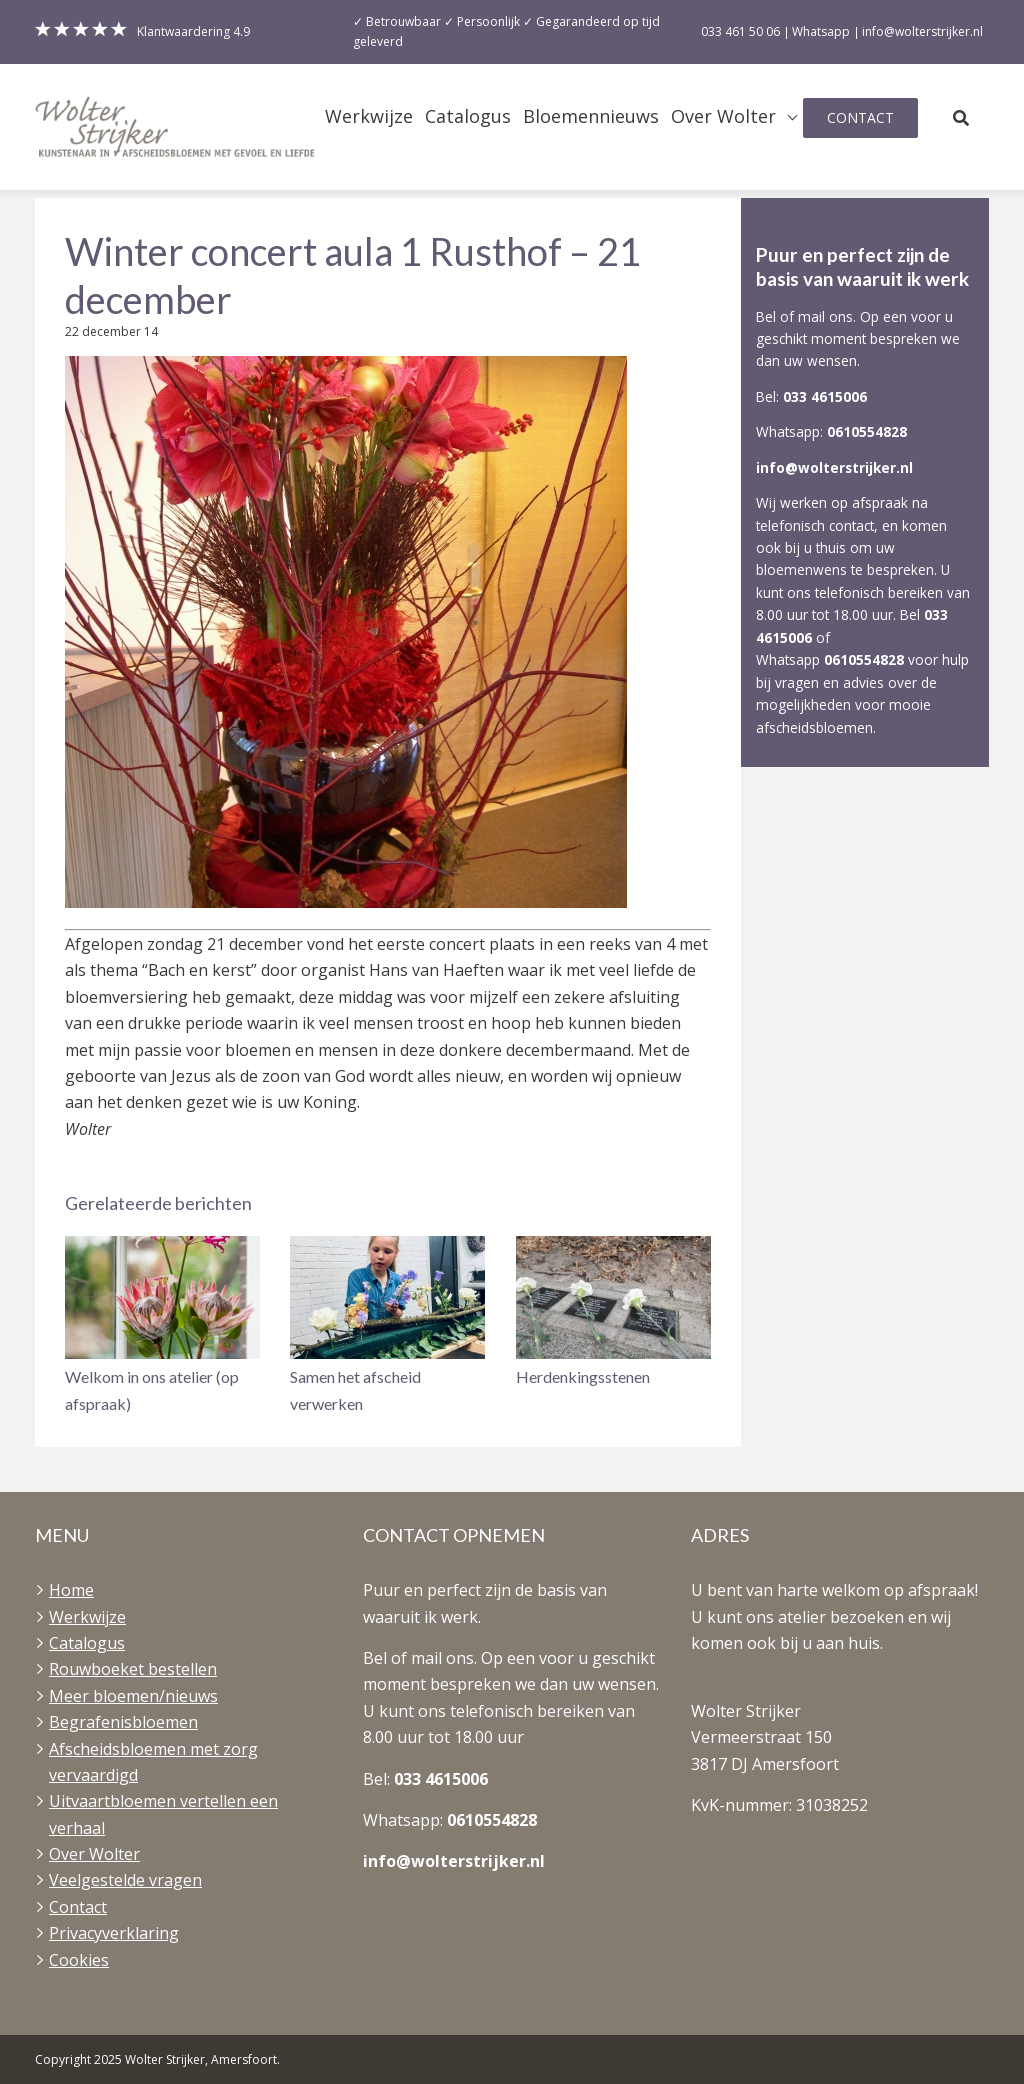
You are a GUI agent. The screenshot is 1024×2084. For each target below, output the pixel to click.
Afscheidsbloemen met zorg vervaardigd (153, 1762)
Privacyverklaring (114, 1933)
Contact (860, 117)
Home (71, 1590)
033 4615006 (825, 396)
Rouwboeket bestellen (133, 1669)
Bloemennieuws (591, 116)
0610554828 (867, 431)
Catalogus (468, 116)
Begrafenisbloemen (123, 1722)
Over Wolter (723, 116)
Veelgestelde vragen (125, 1880)
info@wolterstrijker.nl (834, 467)
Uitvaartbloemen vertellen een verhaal (163, 1814)
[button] (162, 1326)
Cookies (79, 1960)
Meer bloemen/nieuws (133, 1696)
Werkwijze (369, 116)
